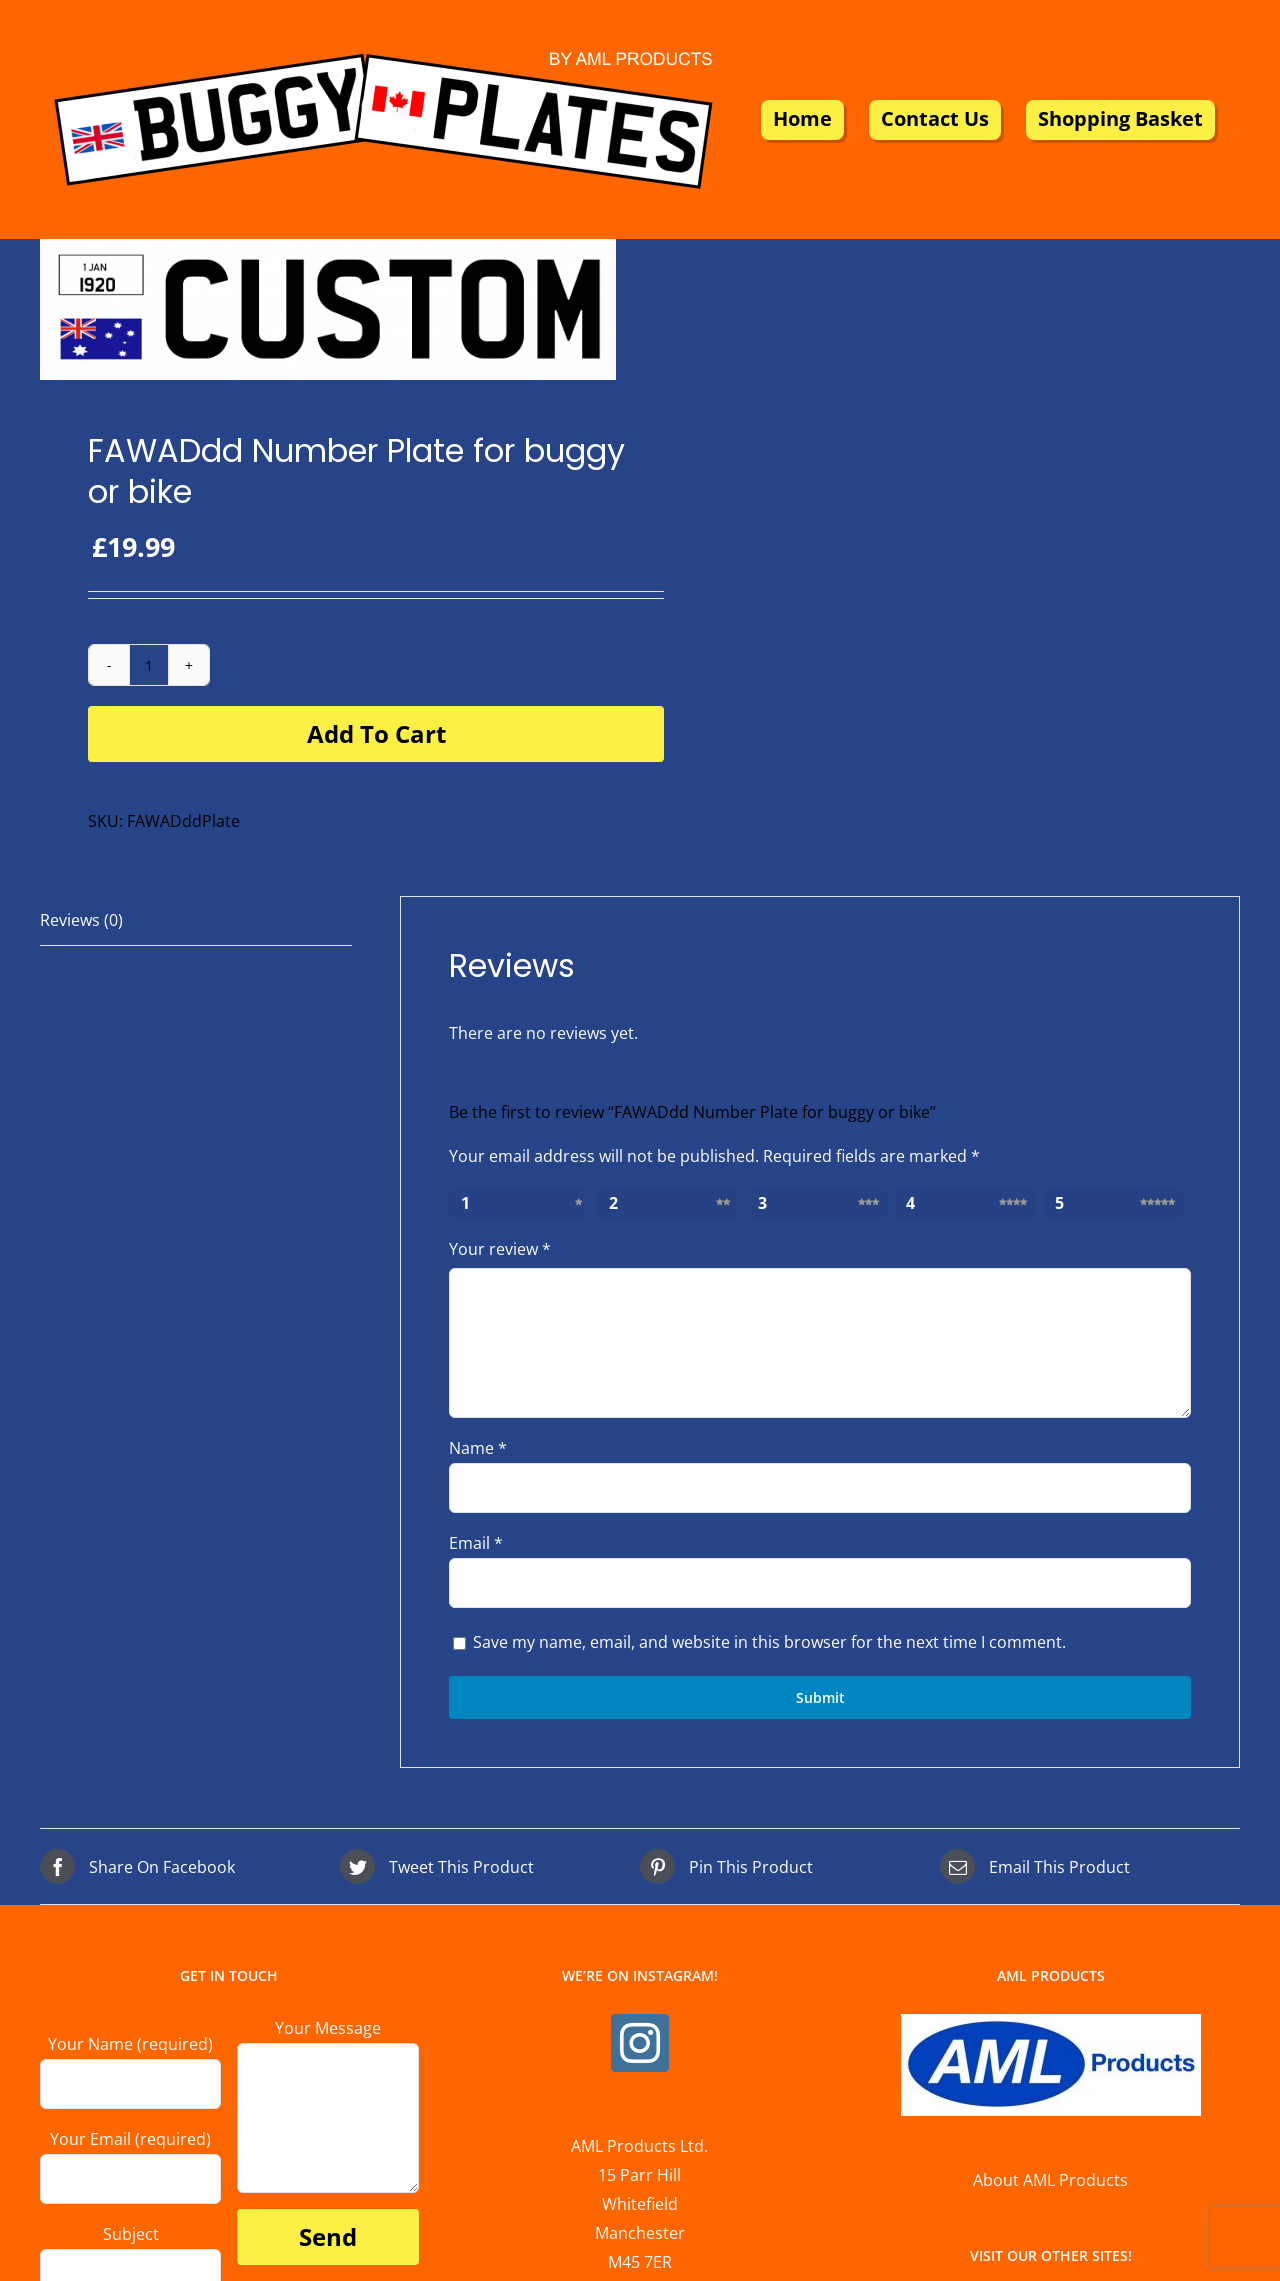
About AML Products (1050, 2180)
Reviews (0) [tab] (81, 920)
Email (476, 1543)
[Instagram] (640, 2043)
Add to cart (376, 733)
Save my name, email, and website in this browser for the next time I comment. (769, 1642)
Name (478, 1448)
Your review (500, 1249)
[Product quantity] (149, 665)
